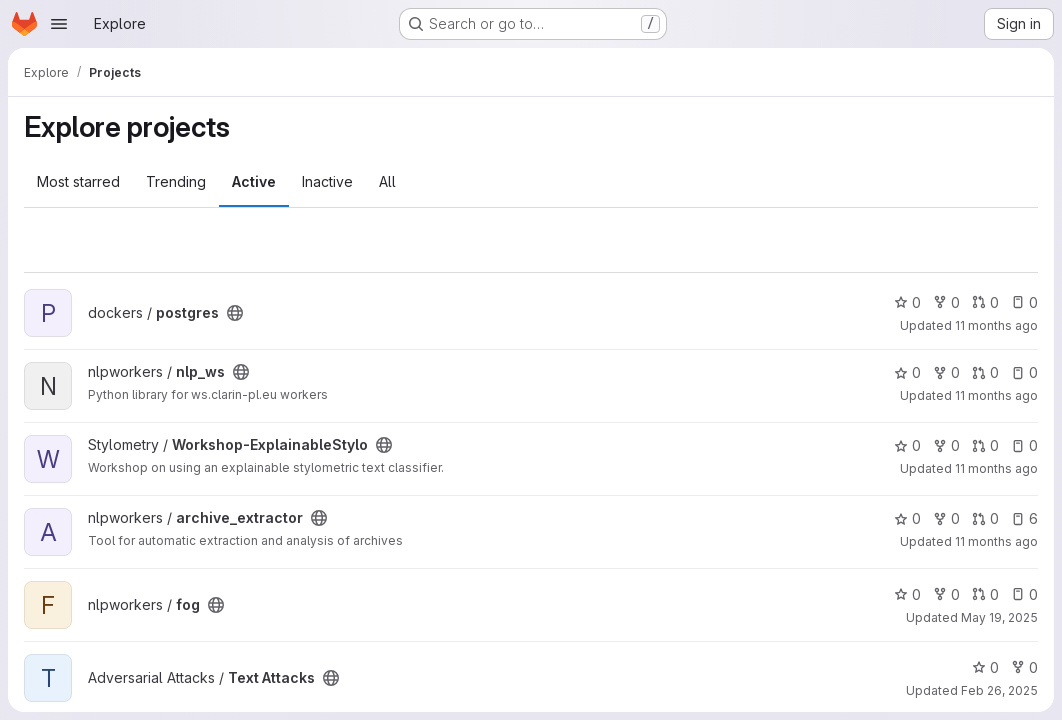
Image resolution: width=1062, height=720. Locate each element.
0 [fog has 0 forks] (946, 594)
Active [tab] (254, 181)
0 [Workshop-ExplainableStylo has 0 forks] (946, 445)
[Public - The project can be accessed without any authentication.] (235, 313)
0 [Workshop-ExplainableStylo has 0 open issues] (1024, 445)
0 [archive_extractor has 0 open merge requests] (985, 518)
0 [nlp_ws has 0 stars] (907, 372)
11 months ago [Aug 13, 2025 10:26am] (996, 541)
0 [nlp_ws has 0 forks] (946, 372)
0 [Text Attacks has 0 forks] (1024, 667)
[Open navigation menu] (59, 24)
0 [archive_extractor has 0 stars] (907, 518)
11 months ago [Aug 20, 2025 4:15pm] (996, 468)
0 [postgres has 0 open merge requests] (985, 302)
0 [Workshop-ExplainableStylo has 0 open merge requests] (985, 445)
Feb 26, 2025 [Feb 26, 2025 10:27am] (999, 690)
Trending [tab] (176, 181)
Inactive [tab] (327, 181)
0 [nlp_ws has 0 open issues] (1024, 372)
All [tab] (387, 181)
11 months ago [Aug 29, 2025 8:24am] (996, 325)
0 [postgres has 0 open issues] (1024, 302)
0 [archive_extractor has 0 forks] (946, 518)
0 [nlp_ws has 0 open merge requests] (985, 372)
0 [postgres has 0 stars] (907, 302)
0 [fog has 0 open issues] (1024, 594)
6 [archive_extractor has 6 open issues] (1024, 518)
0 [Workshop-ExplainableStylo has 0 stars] (907, 445)
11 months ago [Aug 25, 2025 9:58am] (996, 395)
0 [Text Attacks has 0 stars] (985, 667)
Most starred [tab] (78, 181)
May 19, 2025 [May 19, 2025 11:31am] (999, 617)
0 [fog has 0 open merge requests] (985, 594)
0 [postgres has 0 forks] (946, 302)
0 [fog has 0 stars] (907, 594)
